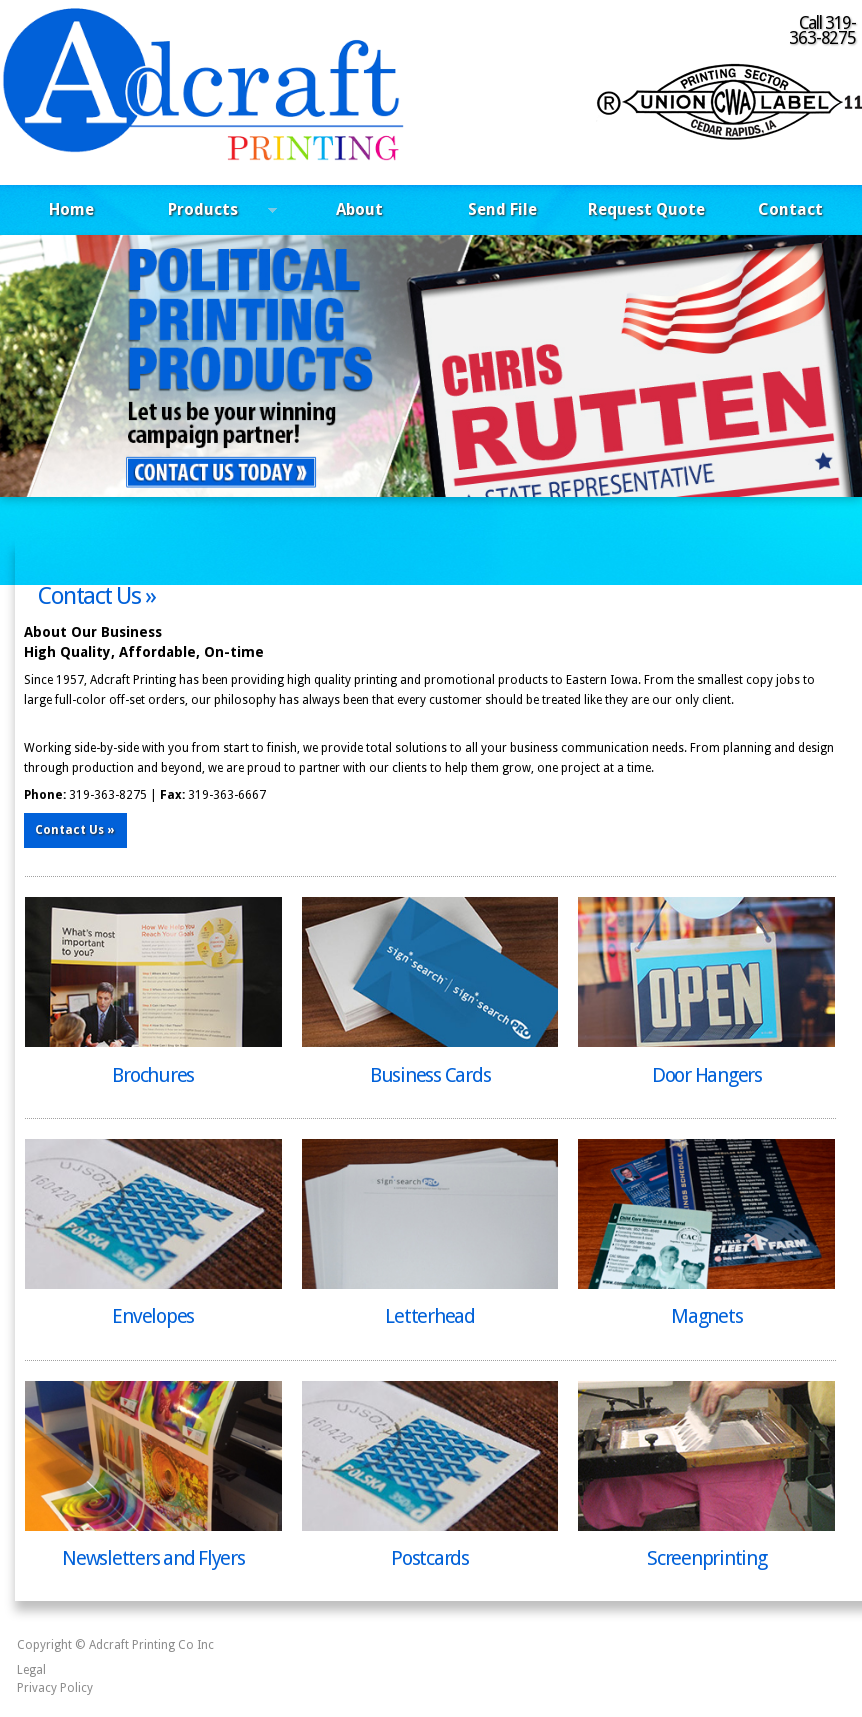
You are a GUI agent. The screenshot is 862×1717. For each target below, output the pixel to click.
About (359, 209)
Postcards (430, 1558)
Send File (502, 209)
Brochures (153, 1075)
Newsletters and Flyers (153, 1558)
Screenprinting (707, 1558)
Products (211, 212)
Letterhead (430, 1316)
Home (71, 209)
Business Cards (430, 1075)
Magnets (706, 1316)
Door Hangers (707, 1075)
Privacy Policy (55, 1688)
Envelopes (153, 1316)
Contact (790, 209)
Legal (31, 1670)
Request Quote (646, 209)
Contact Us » (96, 596)
